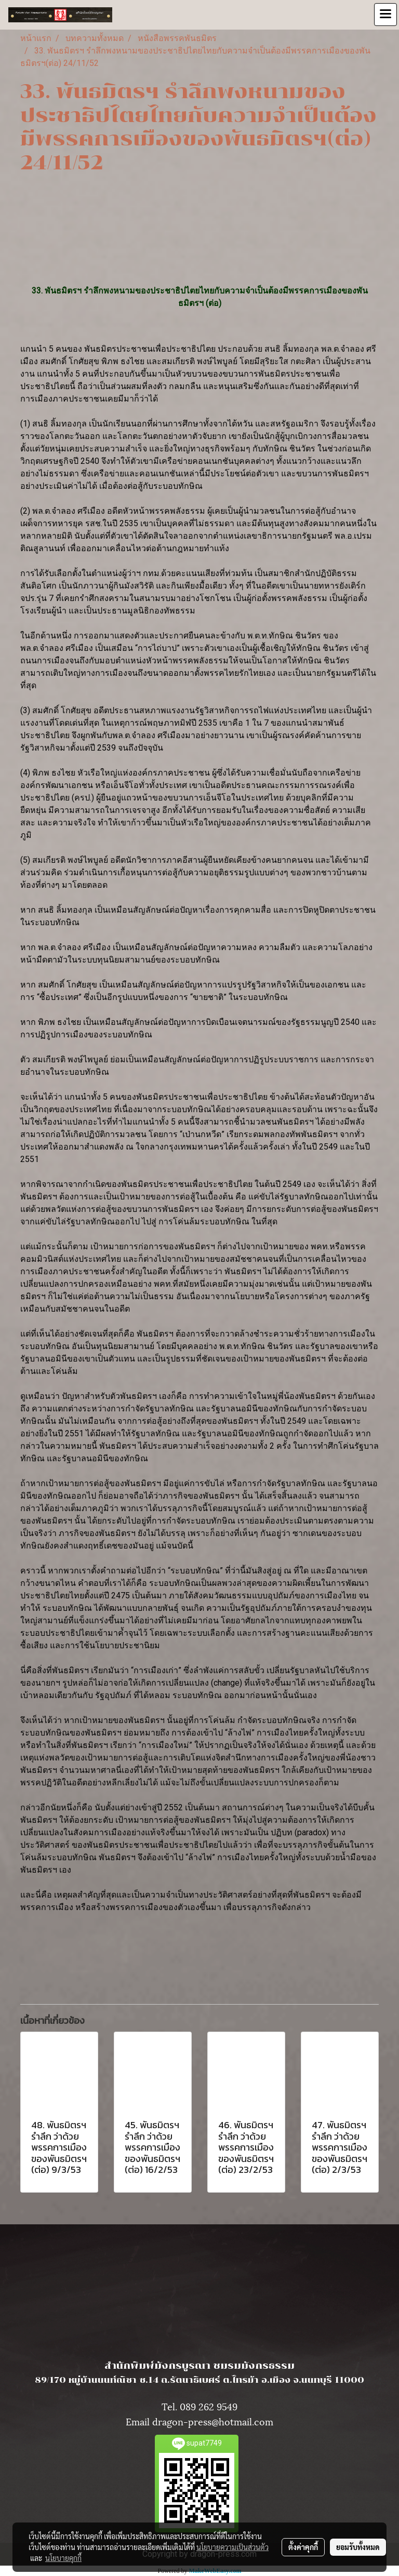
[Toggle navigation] (385, 14)
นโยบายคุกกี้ (63, 2557)
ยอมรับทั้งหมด (358, 2547)
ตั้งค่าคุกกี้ (303, 2547)
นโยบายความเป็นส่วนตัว (232, 2547)
